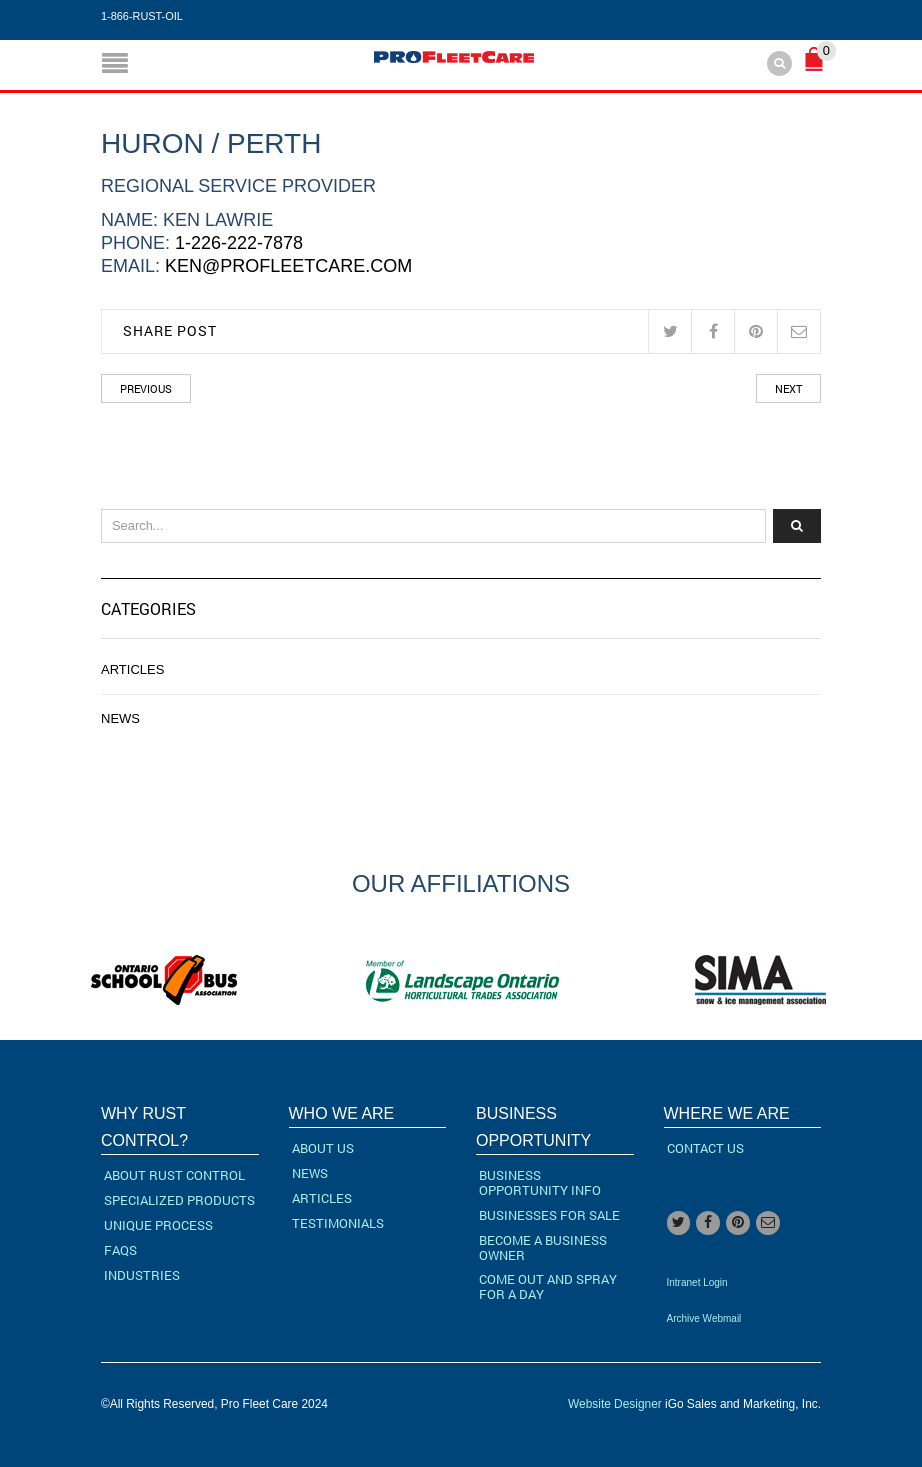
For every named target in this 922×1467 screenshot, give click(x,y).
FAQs (120, 1250)
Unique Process (158, 1225)
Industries (142, 1275)
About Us (323, 1148)
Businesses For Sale (549, 1215)
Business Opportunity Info (540, 1182)
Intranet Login (697, 1282)
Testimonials (338, 1223)
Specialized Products (179, 1200)
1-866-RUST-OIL (142, 16)
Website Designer (615, 1404)
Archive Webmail (704, 1318)
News (120, 718)
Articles (132, 669)
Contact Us (705, 1148)
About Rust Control (174, 1175)
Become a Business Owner (543, 1247)
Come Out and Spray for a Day (548, 1286)
